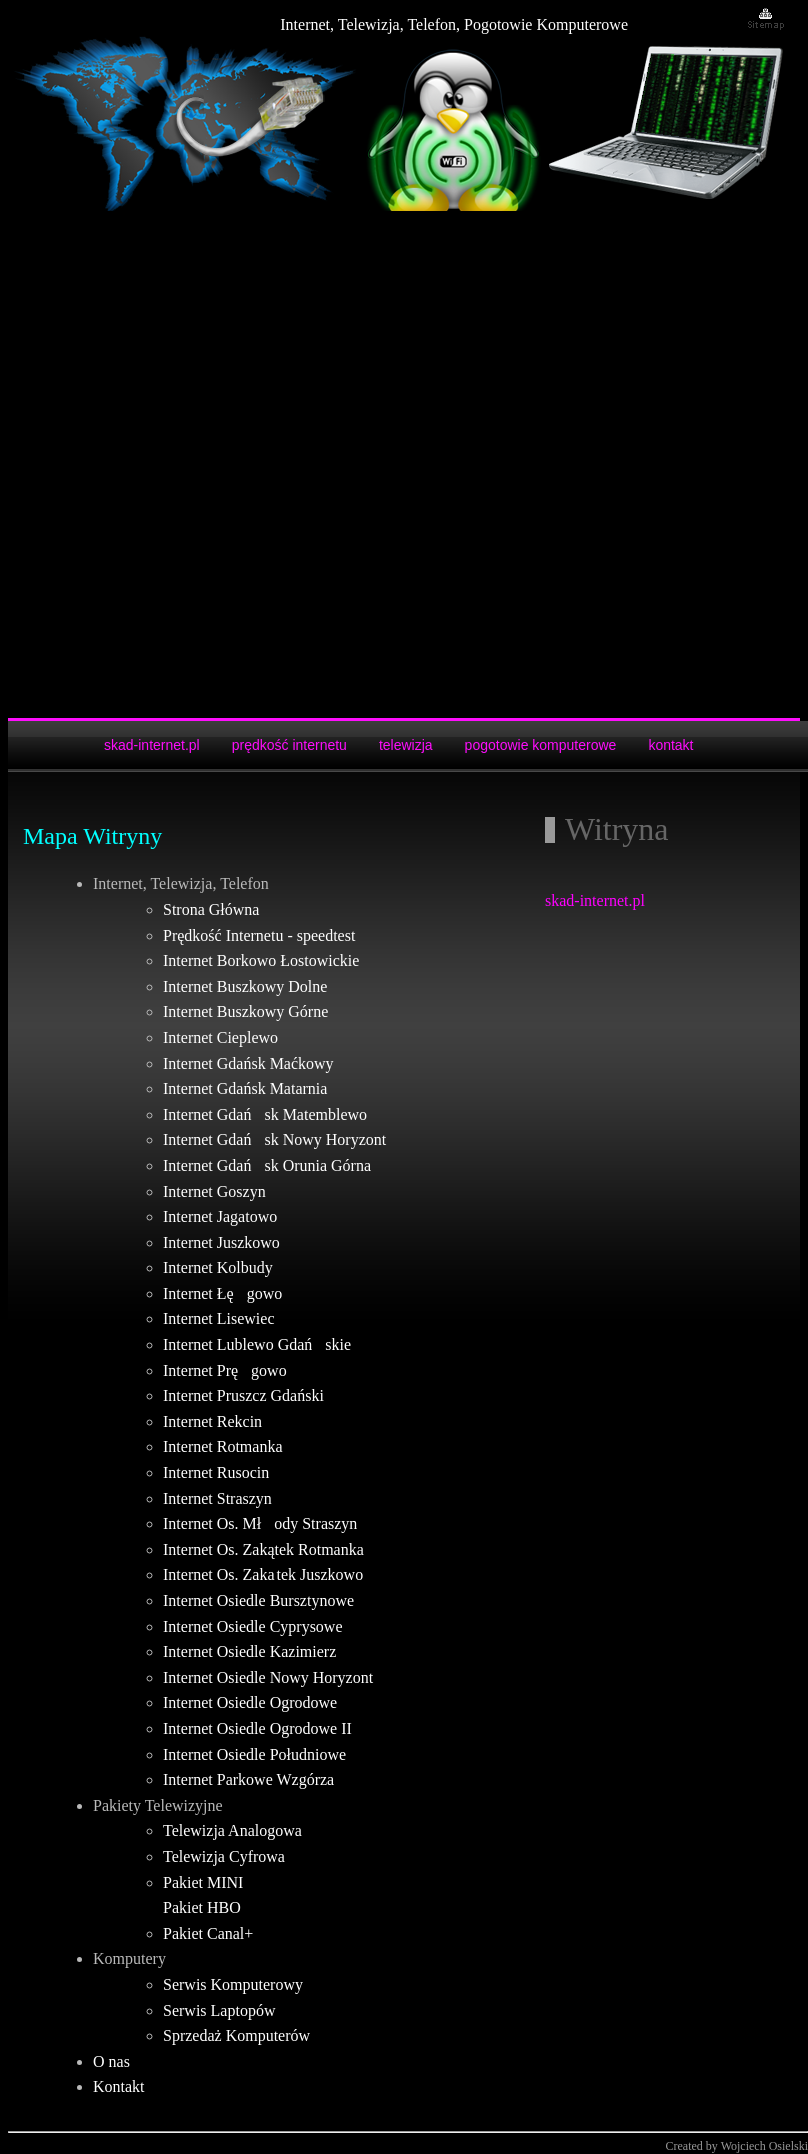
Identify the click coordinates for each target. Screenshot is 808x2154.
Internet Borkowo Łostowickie (261, 960)
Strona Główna (211, 909)
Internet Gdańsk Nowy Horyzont (274, 1139)
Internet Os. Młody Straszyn (260, 1523)
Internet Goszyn (214, 1191)
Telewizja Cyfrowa (224, 1856)
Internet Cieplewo (220, 1037)
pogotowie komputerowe (541, 745)
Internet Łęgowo (222, 1293)
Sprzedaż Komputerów (236, 2035)
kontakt (670, 745)
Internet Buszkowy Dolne (245, 986)
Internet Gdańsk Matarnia (245, 1088)
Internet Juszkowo (221, 1242)
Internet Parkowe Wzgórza (248, 1779)
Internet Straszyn (217, 1498)
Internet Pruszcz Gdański (243, 1395)
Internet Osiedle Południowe (254, 1754)
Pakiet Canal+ (208, 1933)
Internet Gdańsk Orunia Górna (267, 1165)
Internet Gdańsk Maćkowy (248, 1063)
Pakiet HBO (202, 1907)
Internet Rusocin (216, 1472)
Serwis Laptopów (219, 2010)
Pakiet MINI (203, 1882)
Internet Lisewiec (219, 1318)
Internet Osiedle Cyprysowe (253, 1626)
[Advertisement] (243, 464)
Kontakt (119, 2086)
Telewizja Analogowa (232, 1830)
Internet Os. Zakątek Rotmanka (263, 1549)
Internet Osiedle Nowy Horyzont (268, 1677)
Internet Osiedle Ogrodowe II (257, 1728)
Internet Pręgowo (225, 1370)
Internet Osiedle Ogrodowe (250, 1702)
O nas (111, 2061)
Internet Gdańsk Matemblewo (265, 1114)
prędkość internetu (289, 745)
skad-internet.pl (152, 745)
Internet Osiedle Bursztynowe (258, 1600)
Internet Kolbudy (218, 1267)
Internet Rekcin (212, 1421)
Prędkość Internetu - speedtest (259, 935)
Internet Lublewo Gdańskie (257, 1344)
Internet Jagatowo (220, 1216)
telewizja (406, 745)
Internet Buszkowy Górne (245, 1011)
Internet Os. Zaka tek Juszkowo (263, 1574)
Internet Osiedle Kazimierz (249, 1651)
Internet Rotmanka (223, 1446)
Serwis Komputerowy (233, 1984)
